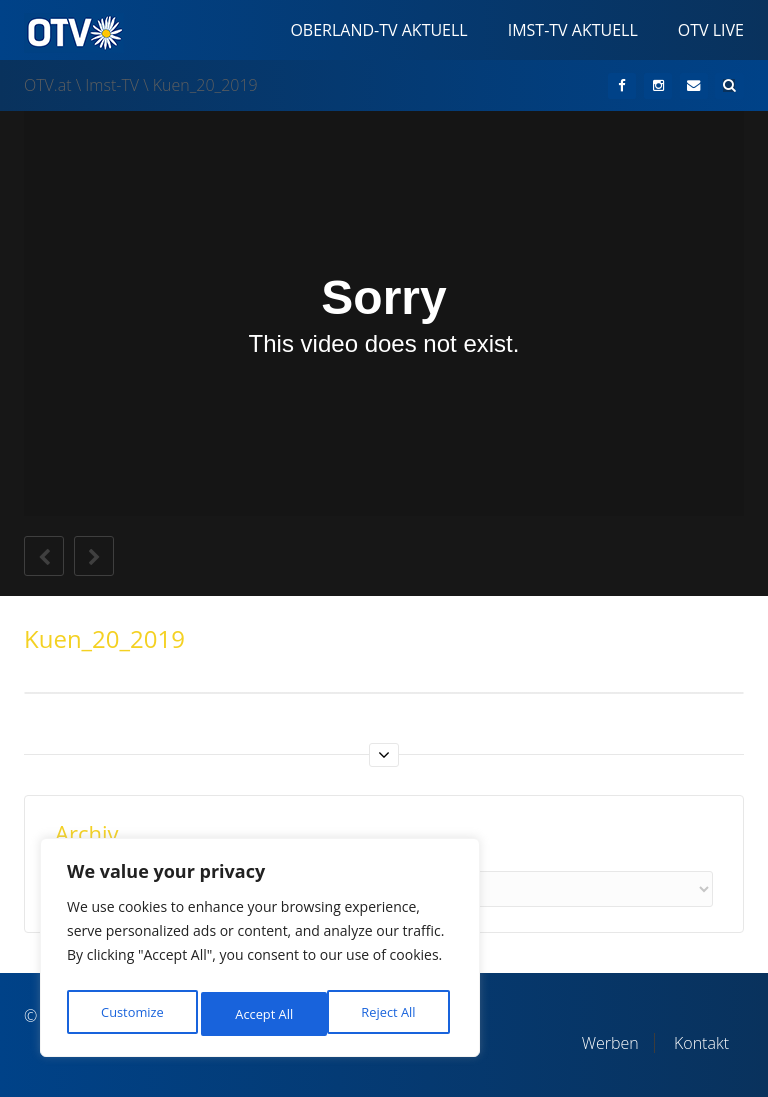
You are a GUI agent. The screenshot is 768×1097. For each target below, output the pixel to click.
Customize (131, 1013)
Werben (610, 1043)
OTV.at (48, 85)
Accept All (391, 1013)
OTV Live (711, 30)
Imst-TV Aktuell (573, 30)
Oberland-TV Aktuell (378, 30)
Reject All (262, 1013)
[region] (260, 952)
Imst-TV (112, 85)
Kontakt (701, 1043)
